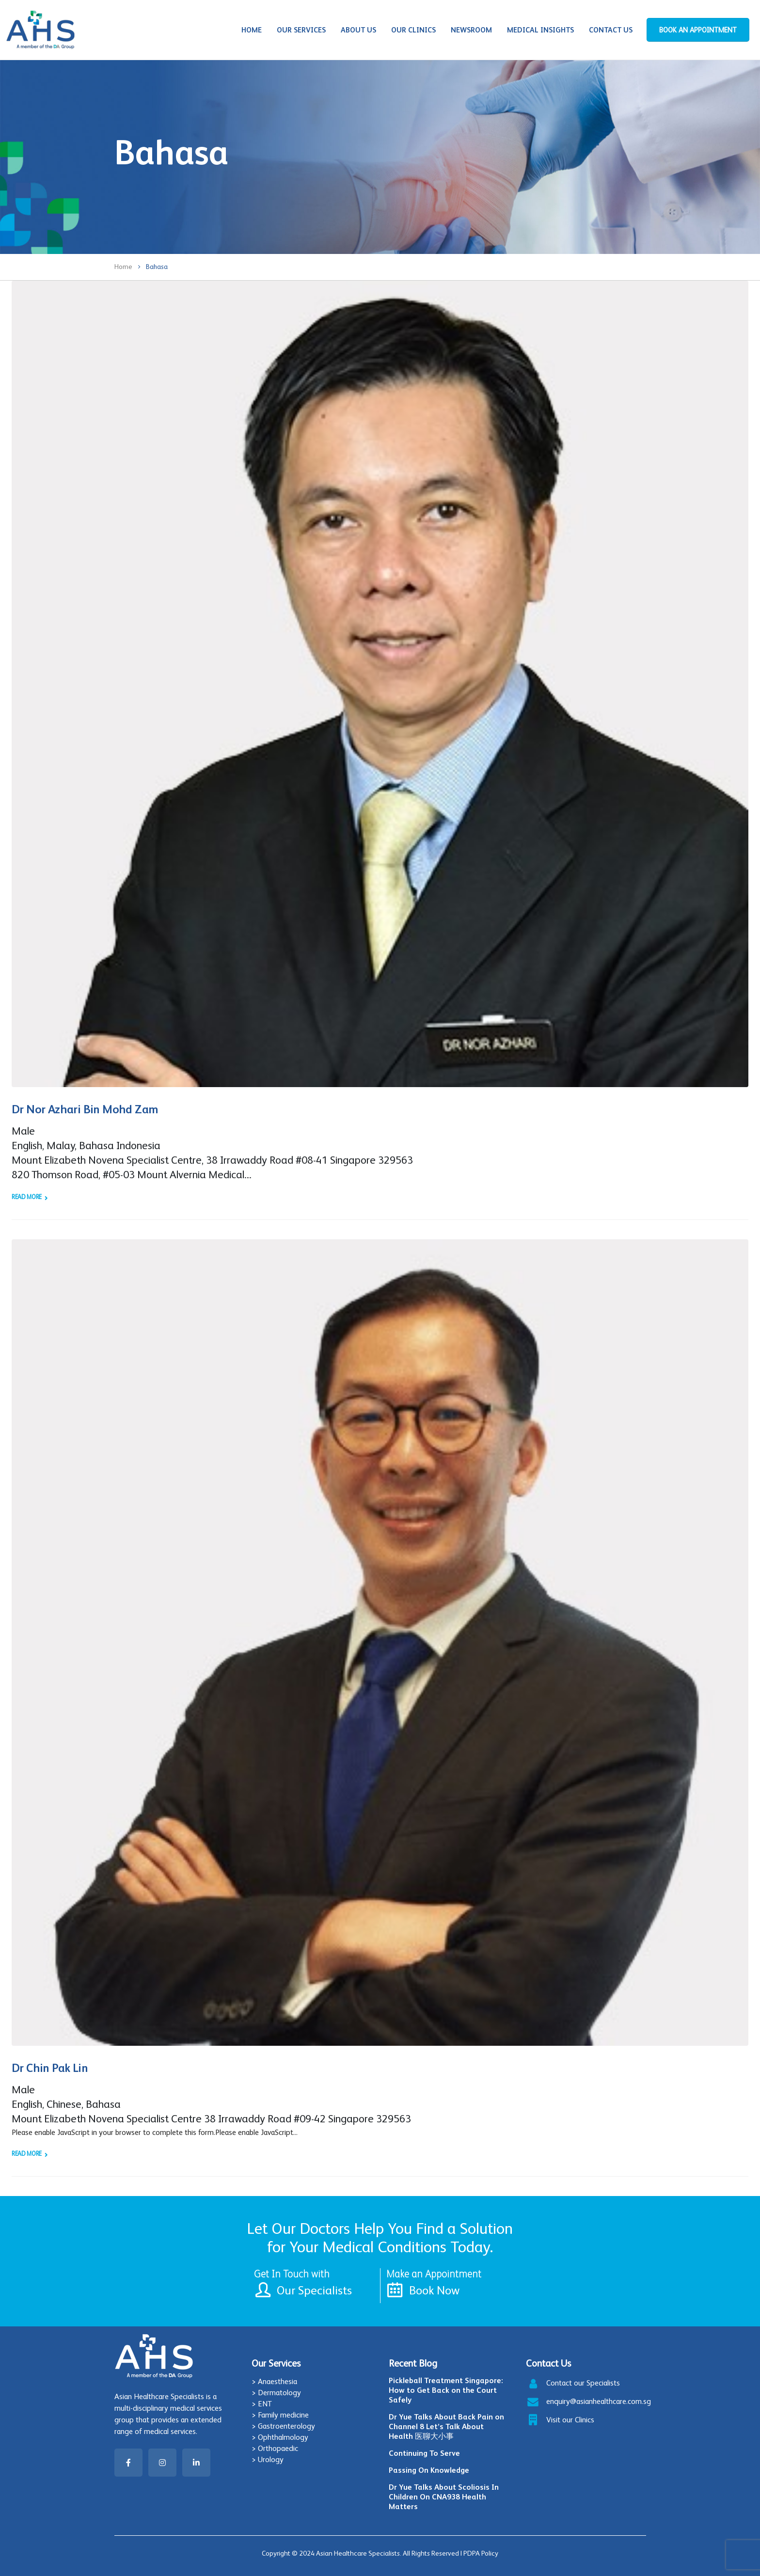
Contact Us (611, 30)
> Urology (268, 2459)
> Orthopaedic (275, 2448)
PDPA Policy (480, 2553)
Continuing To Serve (424, 2453)
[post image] (380, 684)
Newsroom (471, 30)
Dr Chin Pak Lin (50, 2067)
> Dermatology (276, 2392)
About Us (358, 30)
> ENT (262, 2403)
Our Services (301, 30)
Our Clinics (413, 30)
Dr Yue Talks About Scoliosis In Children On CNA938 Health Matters (444, 2496)
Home (251, 30)
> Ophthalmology (280, 2437)
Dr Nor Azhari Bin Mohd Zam (85, 1109)
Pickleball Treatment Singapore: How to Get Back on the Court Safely (446, 2390)
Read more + (29, 1197)
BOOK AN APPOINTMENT (698, 30)
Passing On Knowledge (429, 2470)
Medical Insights (540, 30)
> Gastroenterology (283, 2426)
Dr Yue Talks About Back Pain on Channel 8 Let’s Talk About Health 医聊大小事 (446, 2426)
